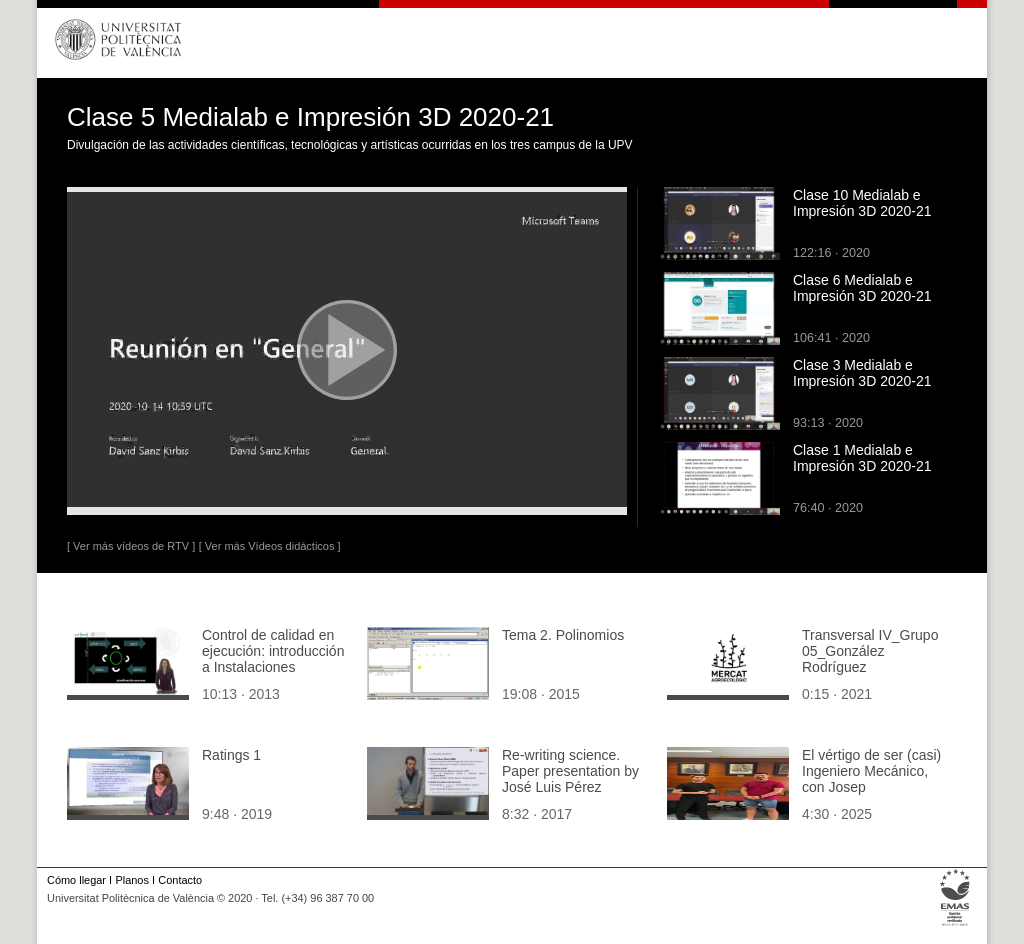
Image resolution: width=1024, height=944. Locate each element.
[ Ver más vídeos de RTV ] (131, 546)
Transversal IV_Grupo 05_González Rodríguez (870, 651)
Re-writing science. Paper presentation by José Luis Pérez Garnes (570, 779)
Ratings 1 (231, 755)
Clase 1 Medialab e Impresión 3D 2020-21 (862, 458)
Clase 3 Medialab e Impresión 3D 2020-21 (862, 373)
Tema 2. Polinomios (563, 635)
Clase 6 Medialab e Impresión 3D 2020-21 (862, 288)
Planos (131, 880)
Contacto (180, 880)
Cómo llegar (76, 880)
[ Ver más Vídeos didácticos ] (270, 546)
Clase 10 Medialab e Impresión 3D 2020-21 (862, 203)
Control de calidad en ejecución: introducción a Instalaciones (273, 651)
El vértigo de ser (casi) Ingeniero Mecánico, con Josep (871, 771)
